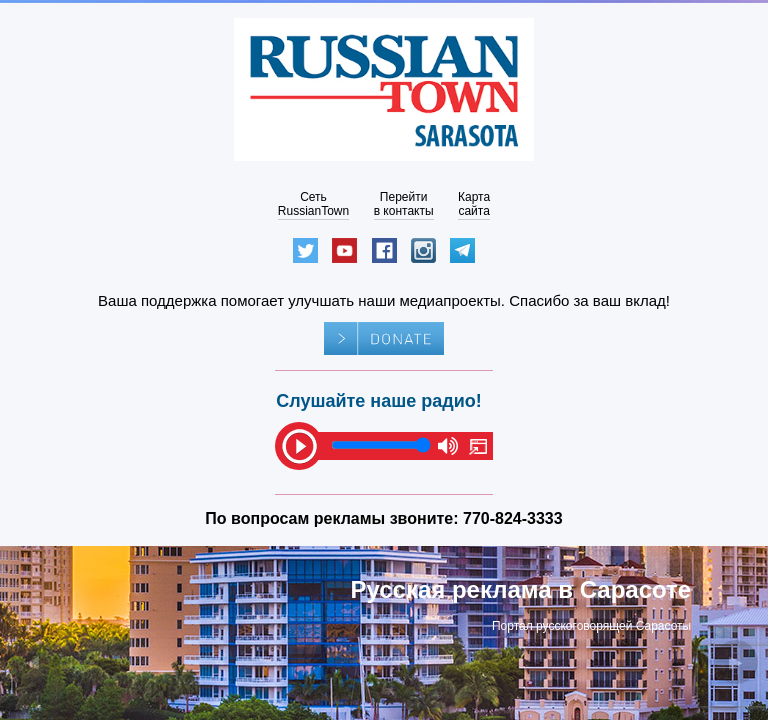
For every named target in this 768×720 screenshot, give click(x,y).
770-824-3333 (513, 518)
